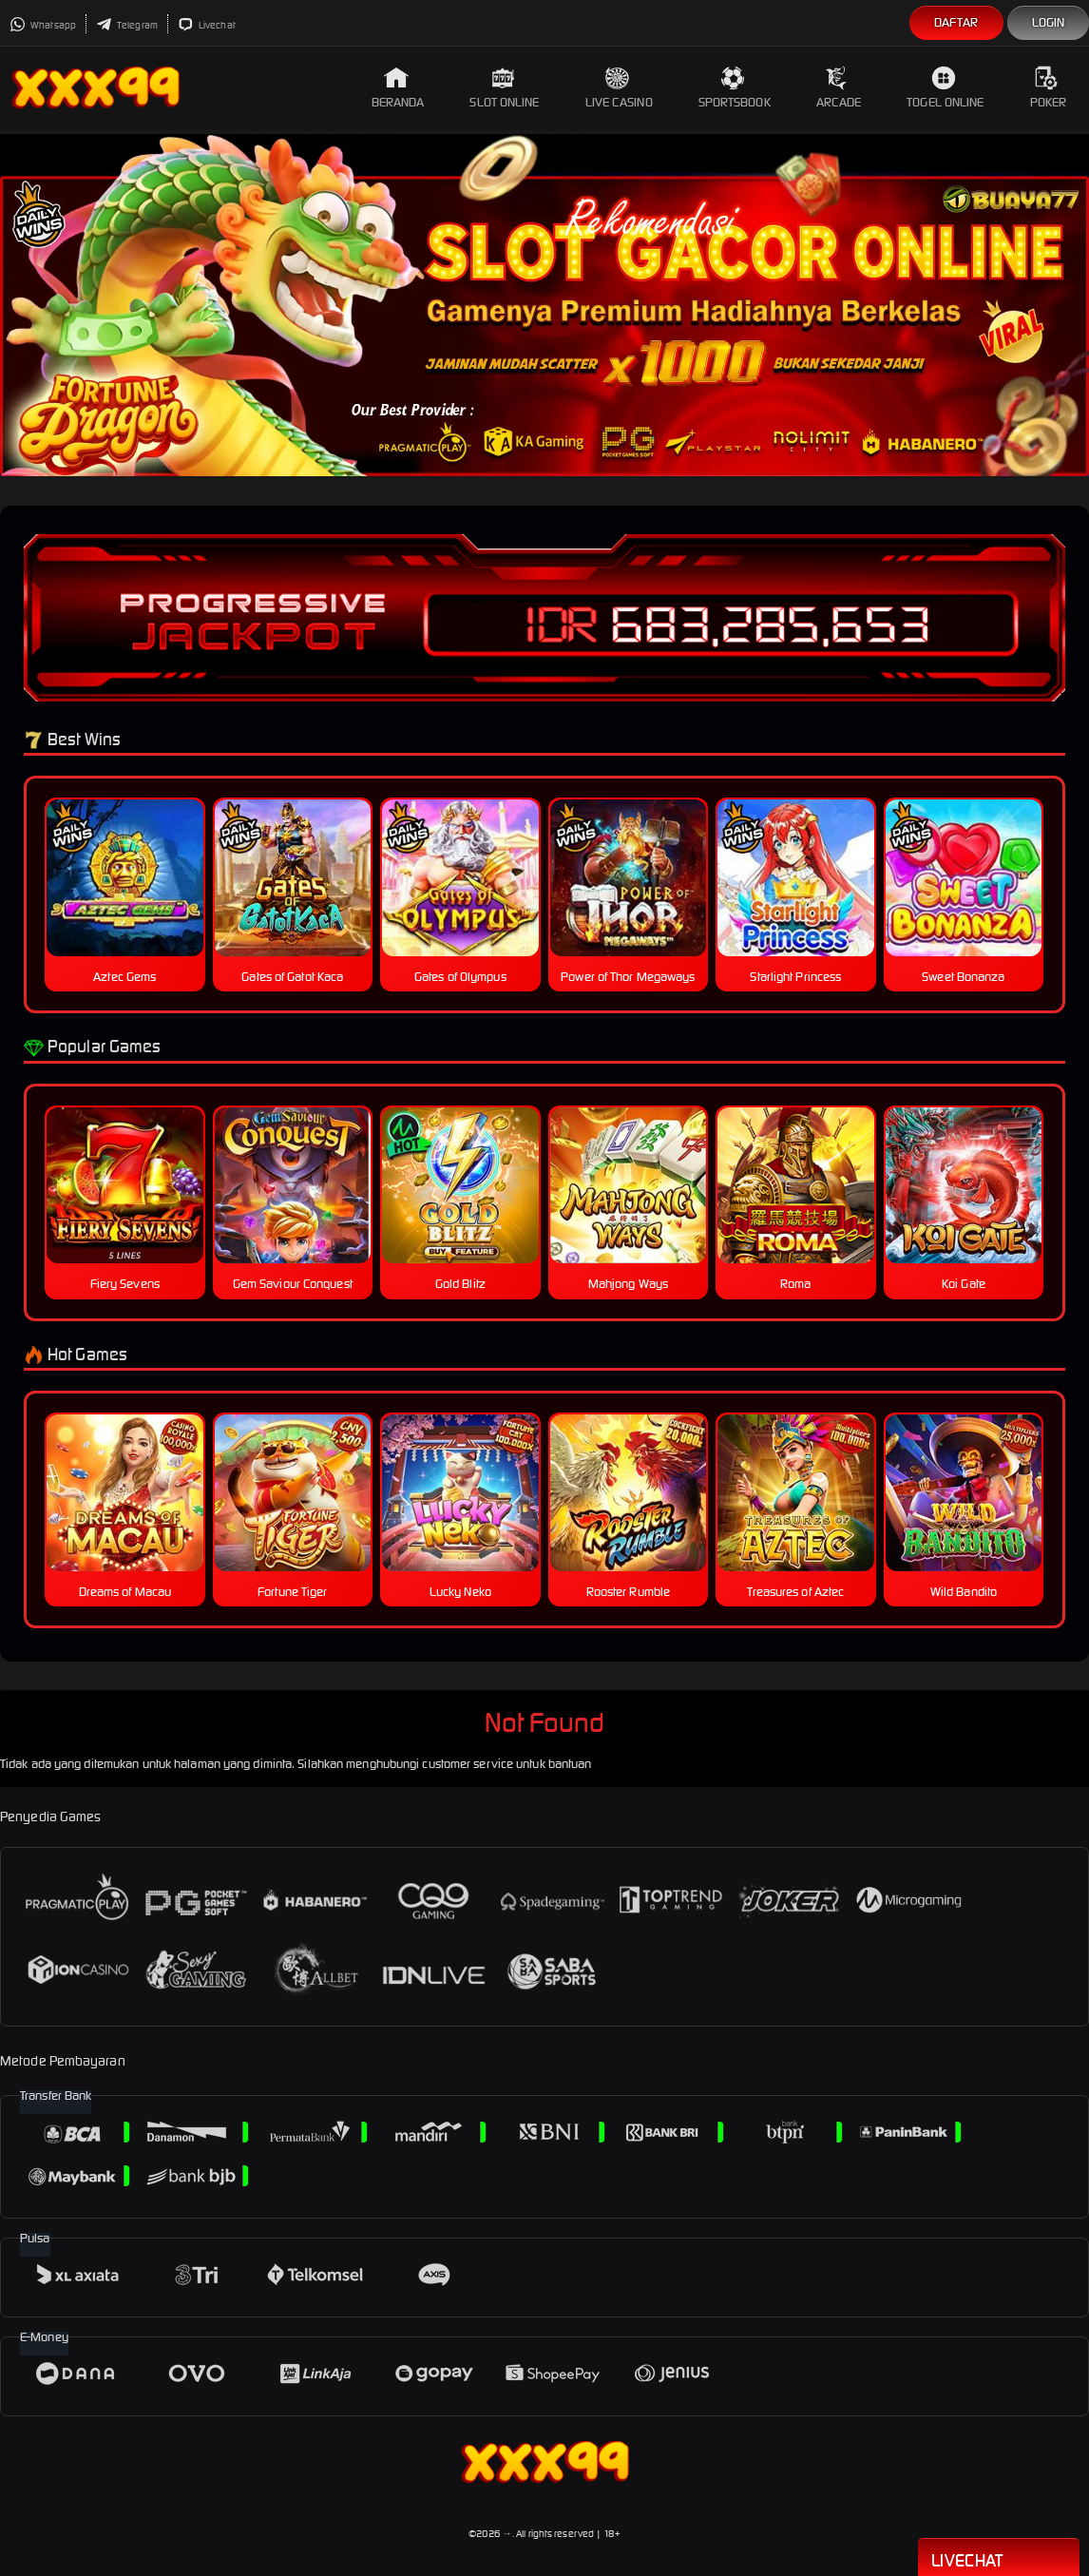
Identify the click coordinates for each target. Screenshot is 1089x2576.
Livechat (207, 25)
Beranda (398, 88)
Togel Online (945, 88)
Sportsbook (734, 88)
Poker (1048, 88)
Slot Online (504, 88)
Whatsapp (43, 25)
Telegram (127, 25)
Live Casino (619, 88)
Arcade (839, 88)
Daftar (956, 22)
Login (1048, 22)
